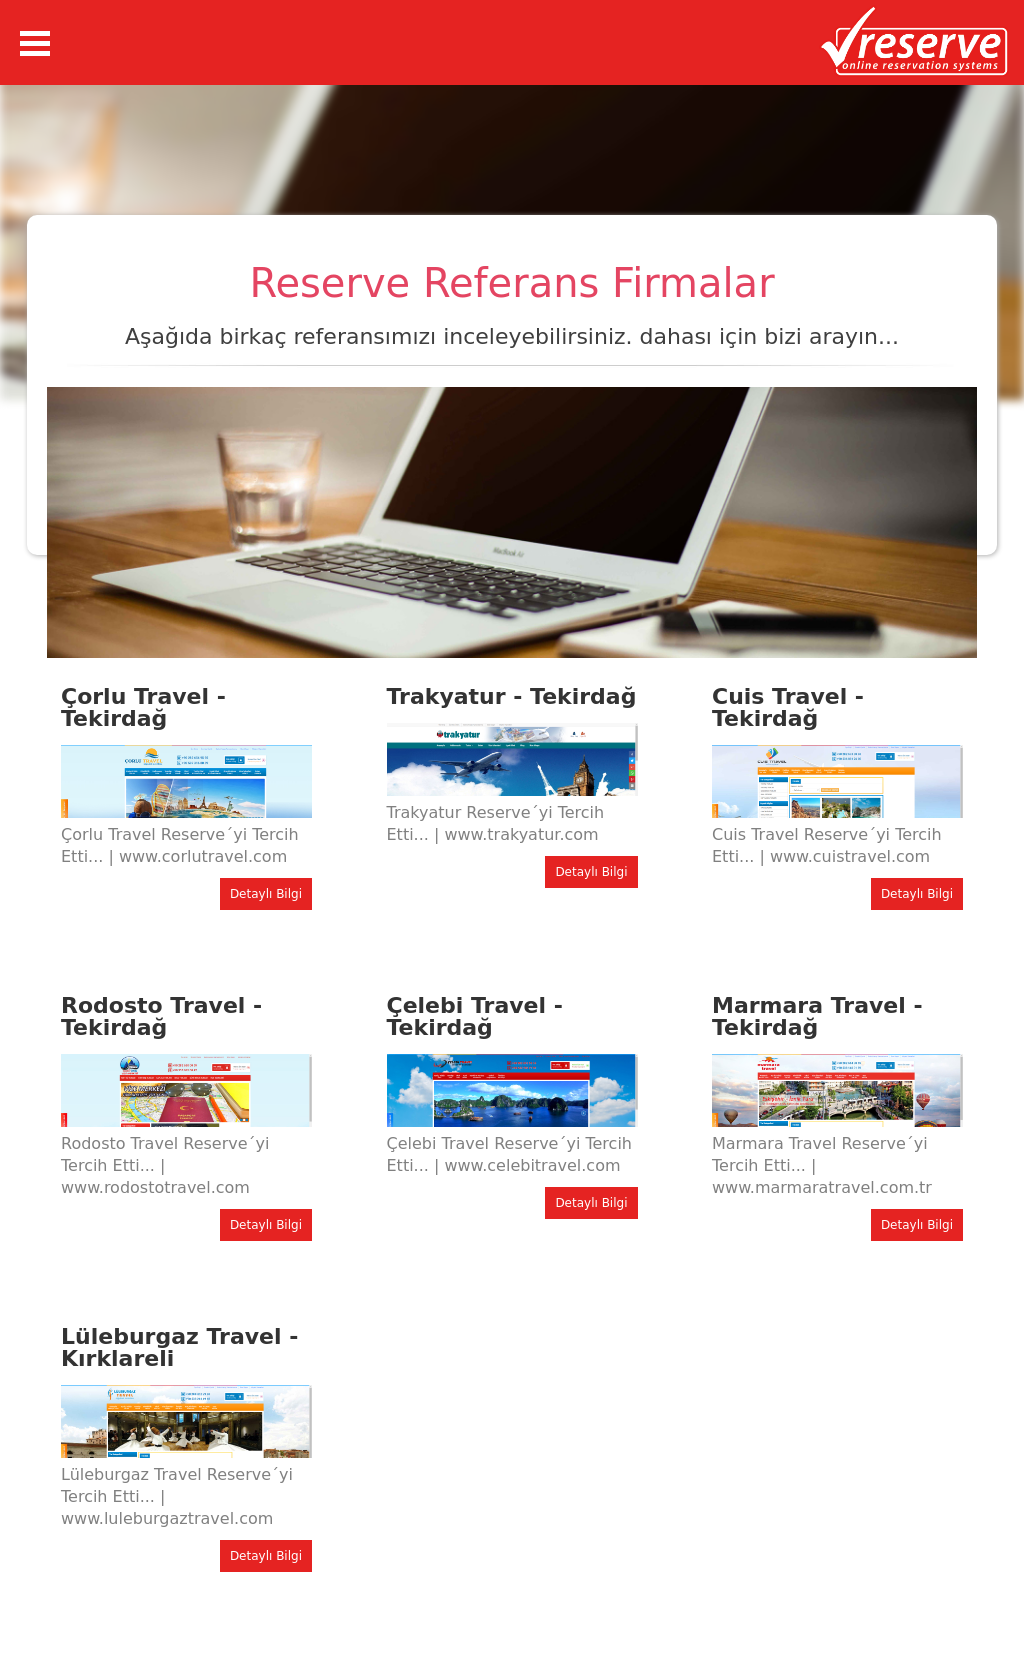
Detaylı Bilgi (266, 894)
